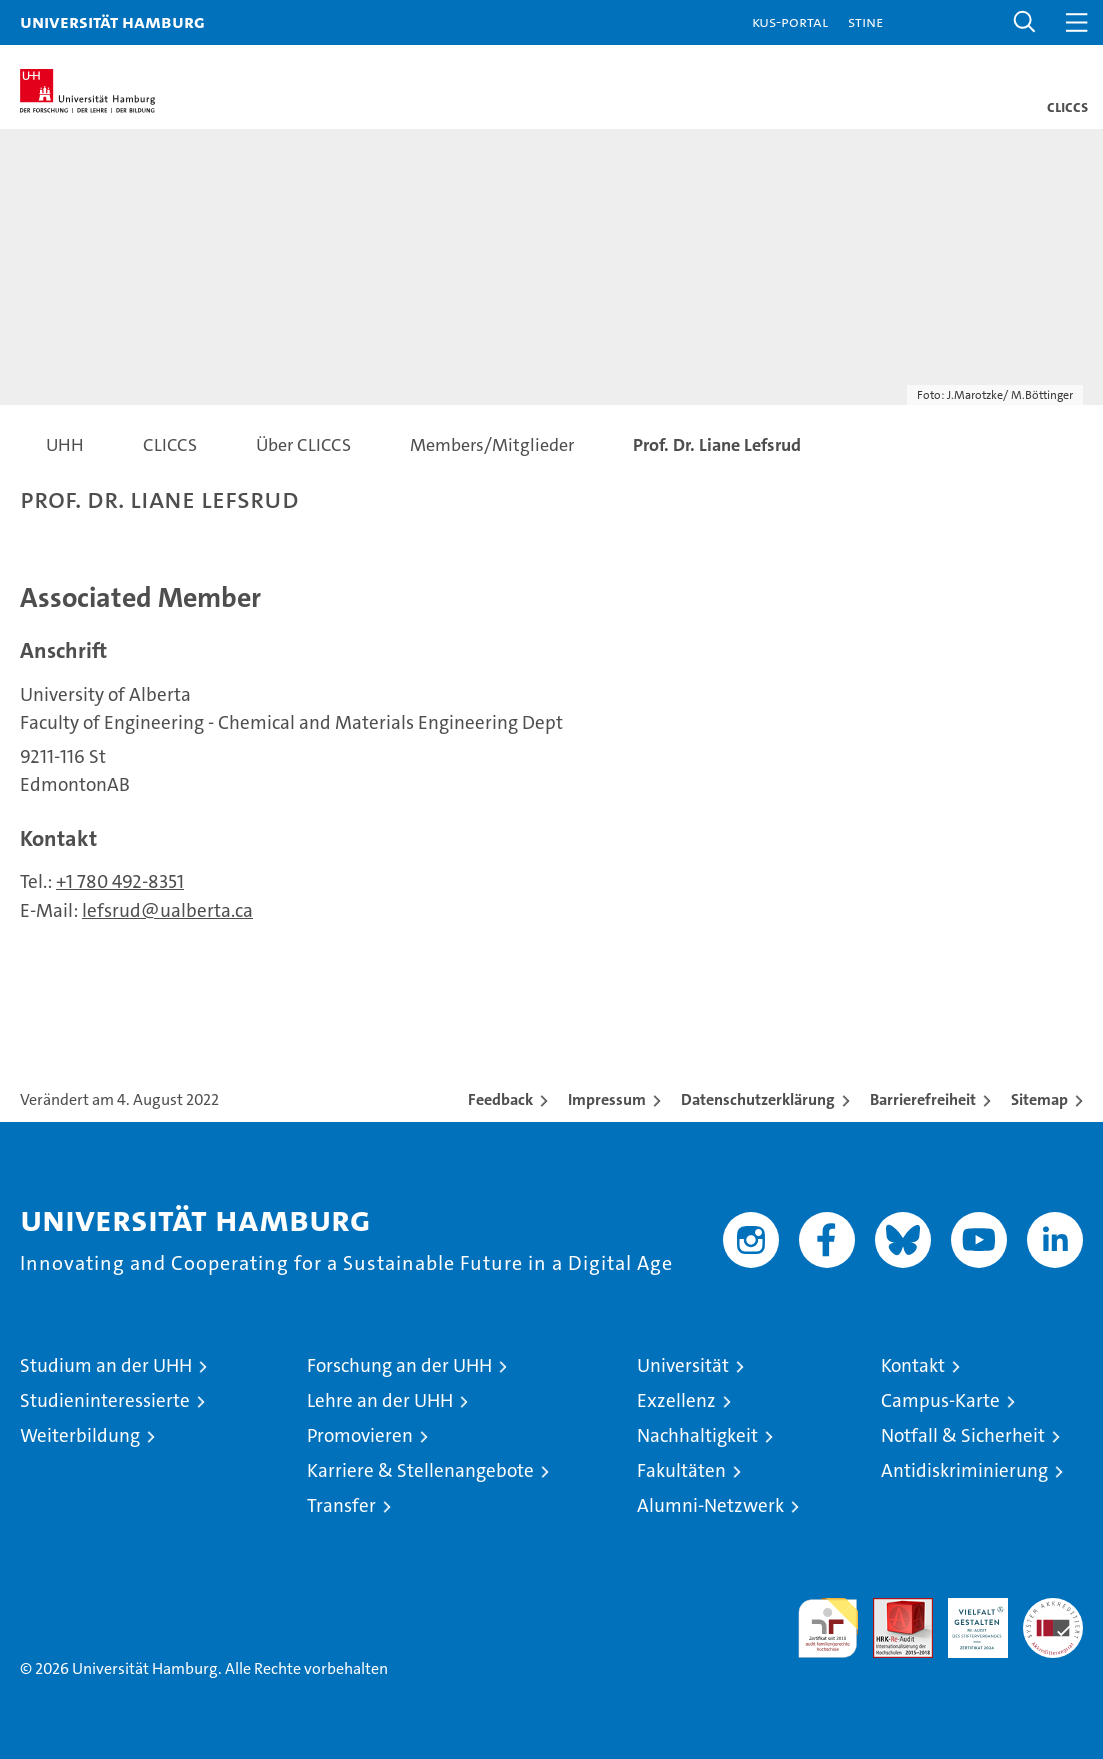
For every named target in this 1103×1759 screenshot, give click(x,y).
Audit (892, 1608)
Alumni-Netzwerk (710, 1505)
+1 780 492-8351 (120, 881)
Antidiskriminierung (964, 1470)
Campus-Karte (940, 1400)
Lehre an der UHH (380, 1400)
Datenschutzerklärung (758, 1099)
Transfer (341, 1505)
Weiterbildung (80, 1435)
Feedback (500, 1099)
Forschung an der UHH (399, 1365)
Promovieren (360, 1435)
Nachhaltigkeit (697, 1435)
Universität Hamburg (112, 21)
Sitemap (1039, 1099)
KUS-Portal (790, 21)
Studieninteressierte (105, 1400)
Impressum (607, 1099)
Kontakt (913, 1365)
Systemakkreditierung (1053, 1608)
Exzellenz (676, 1400)
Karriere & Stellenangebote (420, 1470)
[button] (1025, 22)
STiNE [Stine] (865, 21)
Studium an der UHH (106, 1365)
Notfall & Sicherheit (963, 1435)
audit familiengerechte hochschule (828, 1628)
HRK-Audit (967, 1619)
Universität (683, 1365)
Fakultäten (681, 1470)
